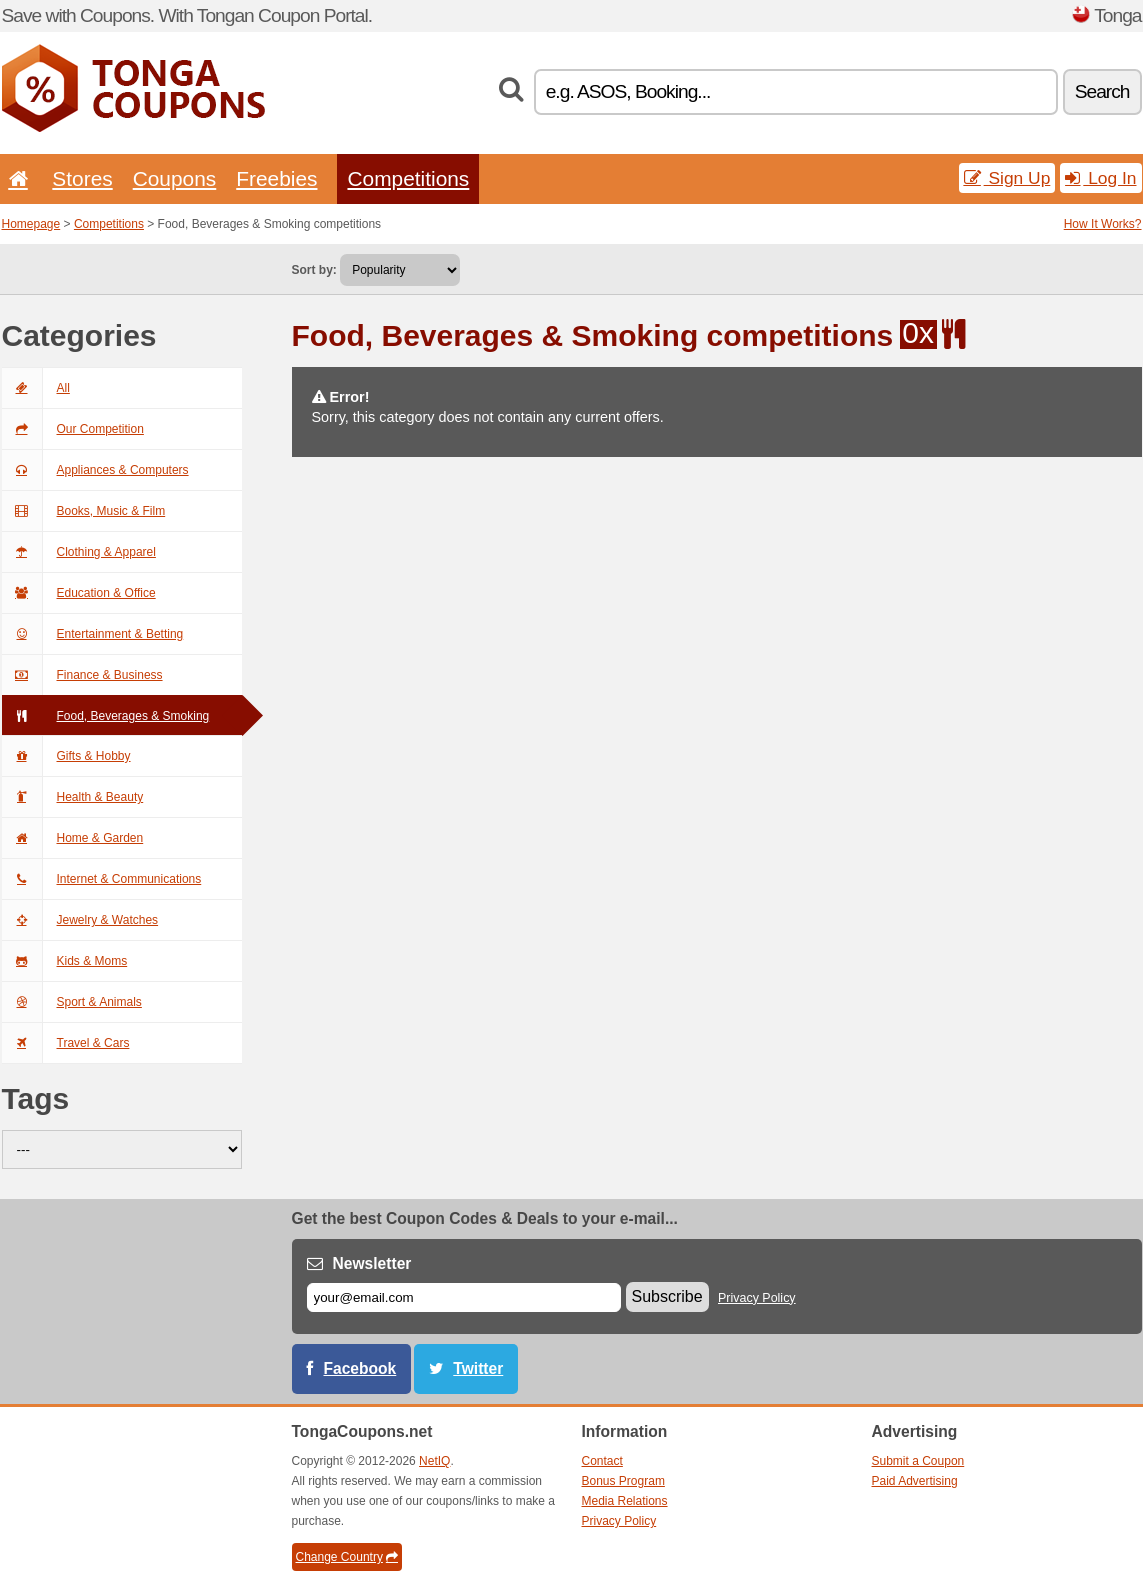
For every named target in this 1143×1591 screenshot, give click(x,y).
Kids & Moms (65, 961)
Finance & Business (82, 675)
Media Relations (625, 1501)
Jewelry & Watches (80, 920)
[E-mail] (464, 1297)
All (36, 388)
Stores (82, 178)
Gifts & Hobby (66, 756)
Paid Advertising (915, 1481)
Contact (602, 1461)
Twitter (478, 1368)
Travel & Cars (66, 1043)
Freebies (276, 178)
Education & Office (79, 593)
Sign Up (1007, 178)
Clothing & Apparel (79, 552)
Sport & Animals (72, 1002)
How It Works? (1103, 224)
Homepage (31, 224)
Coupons (175, 178)
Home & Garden (73, 838)
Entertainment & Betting (93, 634)
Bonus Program (623, 1481)
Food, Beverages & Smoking (106, 716)
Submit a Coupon (918, 1461)
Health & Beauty (73, 797)
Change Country (347, 1557)
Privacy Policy (757, 1298)
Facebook (360, 1368)
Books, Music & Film (84, 511)
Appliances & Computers (95, 470)
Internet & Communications (102, 879)
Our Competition (73, 429)
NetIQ (434, 1461)
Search (1102, 91)
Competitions (408, 178)
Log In (1100, 178)
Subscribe (667, 1296)
